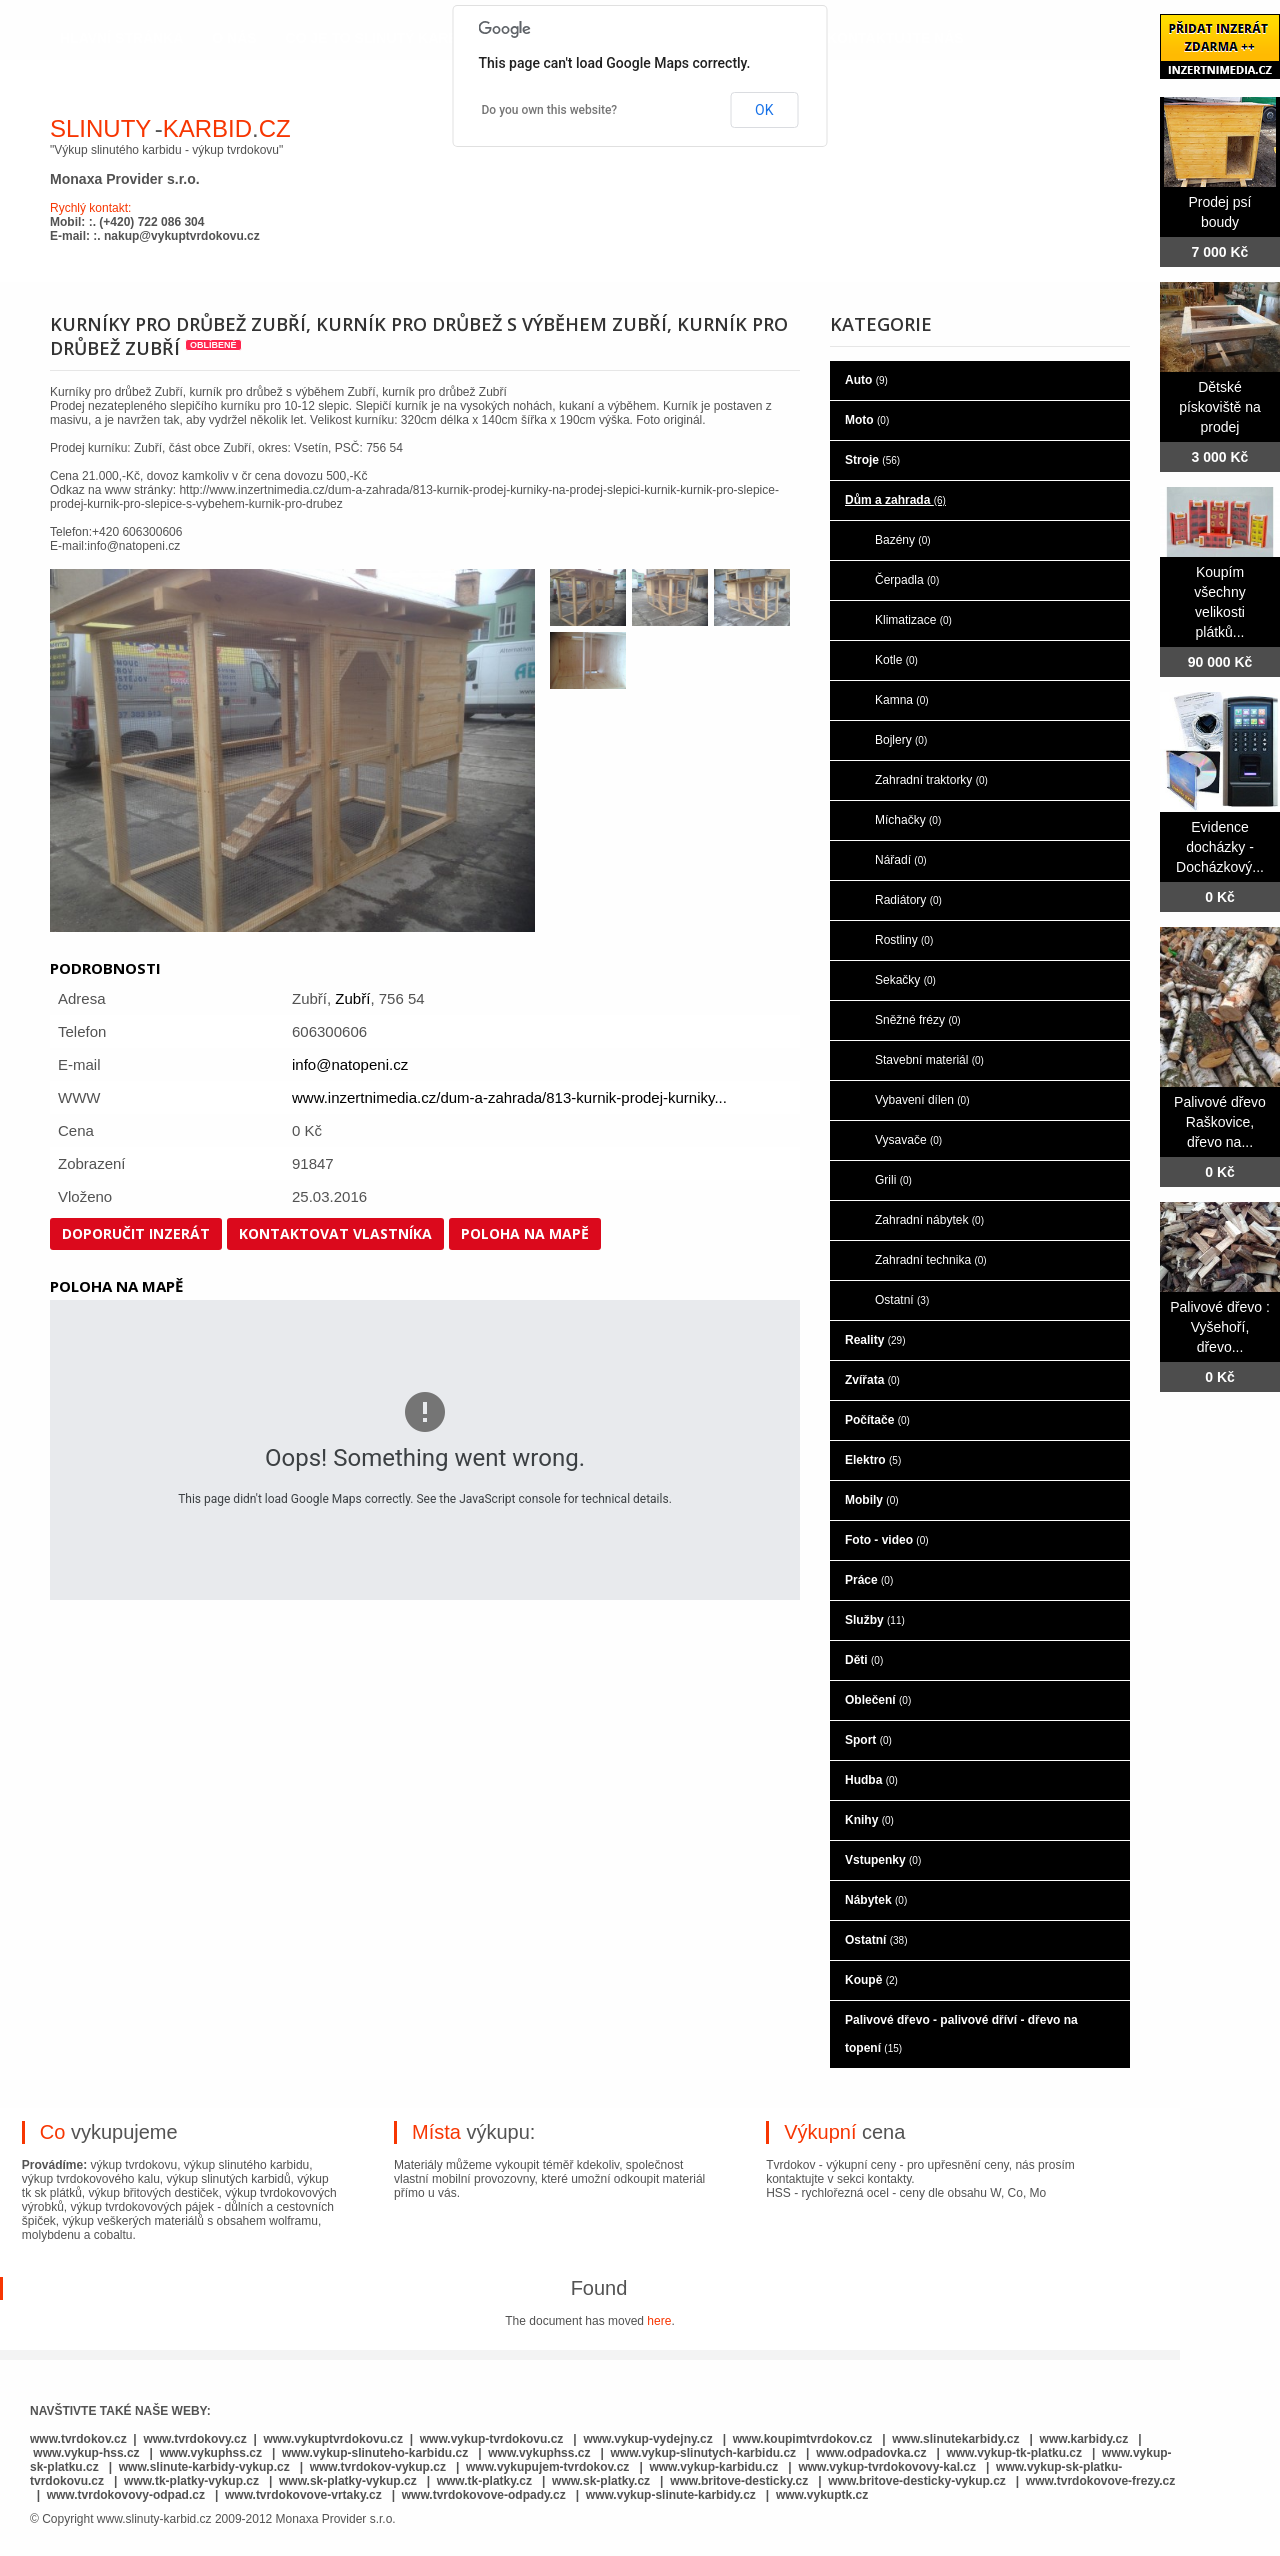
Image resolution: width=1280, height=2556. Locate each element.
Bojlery (901, 740)
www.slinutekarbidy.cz (955, 2439)
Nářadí (901, 860)
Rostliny (904, 940)
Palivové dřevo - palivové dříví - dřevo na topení (961, 2034)
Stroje (872, 460)
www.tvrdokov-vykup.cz (380, 2467)
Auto (866, 380)
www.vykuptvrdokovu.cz (333, 2439)
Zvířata (872, 1380)
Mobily (872, 1500)
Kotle (896, 660)
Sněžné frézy (918, 1020)
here (659, 2321)
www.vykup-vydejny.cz (647, 2439)
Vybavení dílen (922, 1100)
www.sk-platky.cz (601, 2481)
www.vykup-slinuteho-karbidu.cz (375, 2453)
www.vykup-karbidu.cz (715, 2467)
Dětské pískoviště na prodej (1220, 407)
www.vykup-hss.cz (86, 2453)
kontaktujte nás (895, 38)
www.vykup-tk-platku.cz (1014, 2453)
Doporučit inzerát (136, 1233)
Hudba (871, 1780)
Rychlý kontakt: (90, 208)
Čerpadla (907, 580)
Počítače (877, 1420)
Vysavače (908, 1140)
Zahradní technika (931, 1260)
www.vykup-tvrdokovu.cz (492, 2439)
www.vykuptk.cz (822, 2495)
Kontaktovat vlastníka (335, 1233)
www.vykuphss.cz (211, 2453)
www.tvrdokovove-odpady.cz (484, 2495)
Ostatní (902, 1300)
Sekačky (905, 980)
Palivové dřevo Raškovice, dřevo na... (1220, 1122)
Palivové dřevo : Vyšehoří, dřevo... (1220, 1327)
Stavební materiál (929, 1060)
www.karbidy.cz (1084, 2439)
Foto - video (887, 1540)
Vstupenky (883, 1860)
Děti (864, 1660)
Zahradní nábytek (929, 1220)
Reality (875, 1340)
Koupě (871, 1980)
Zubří (352, 998)
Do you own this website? (550, 110)
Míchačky (908, 820)
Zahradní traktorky (931, 780)
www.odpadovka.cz (871, 2453)
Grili (893, 1180)
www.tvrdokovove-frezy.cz (1100, 2481)
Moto (867, 420)
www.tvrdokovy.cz (194, 2439)
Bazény (903, 540)
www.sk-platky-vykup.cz (348, 2481)
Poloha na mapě (525, 1233)
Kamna (902, 700)
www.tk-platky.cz (484, 2481)
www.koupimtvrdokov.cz (802, 2439)
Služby (875, 1620)
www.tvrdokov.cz (78, 2439)
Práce (869, 1580)
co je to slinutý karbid (379, 38)
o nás (234, 38)
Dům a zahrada (895, 500)
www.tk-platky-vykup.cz (191, 2481)
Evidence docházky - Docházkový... (1220, 847)
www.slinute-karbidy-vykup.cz (204, 2467)
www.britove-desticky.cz (739, 2481)
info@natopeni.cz (350, 1064)
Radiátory (908, 900)
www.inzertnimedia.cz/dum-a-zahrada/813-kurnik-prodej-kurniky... (509, 1097)
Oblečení (878, 1700)
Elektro (873, 1460)
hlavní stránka (121, 38)
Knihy (869, 1820)
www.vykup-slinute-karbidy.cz (671, 2495)
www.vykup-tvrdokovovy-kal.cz (888, 2467)
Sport (868, 1740)
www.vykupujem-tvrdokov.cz (549, 2467)
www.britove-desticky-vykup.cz (917, 2481)
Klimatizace (913, 620)
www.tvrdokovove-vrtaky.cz (303, 2495)
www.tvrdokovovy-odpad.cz (126, 2495)
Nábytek (876, 1900)
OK (764, 110)
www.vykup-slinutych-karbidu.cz (704, 2453)
